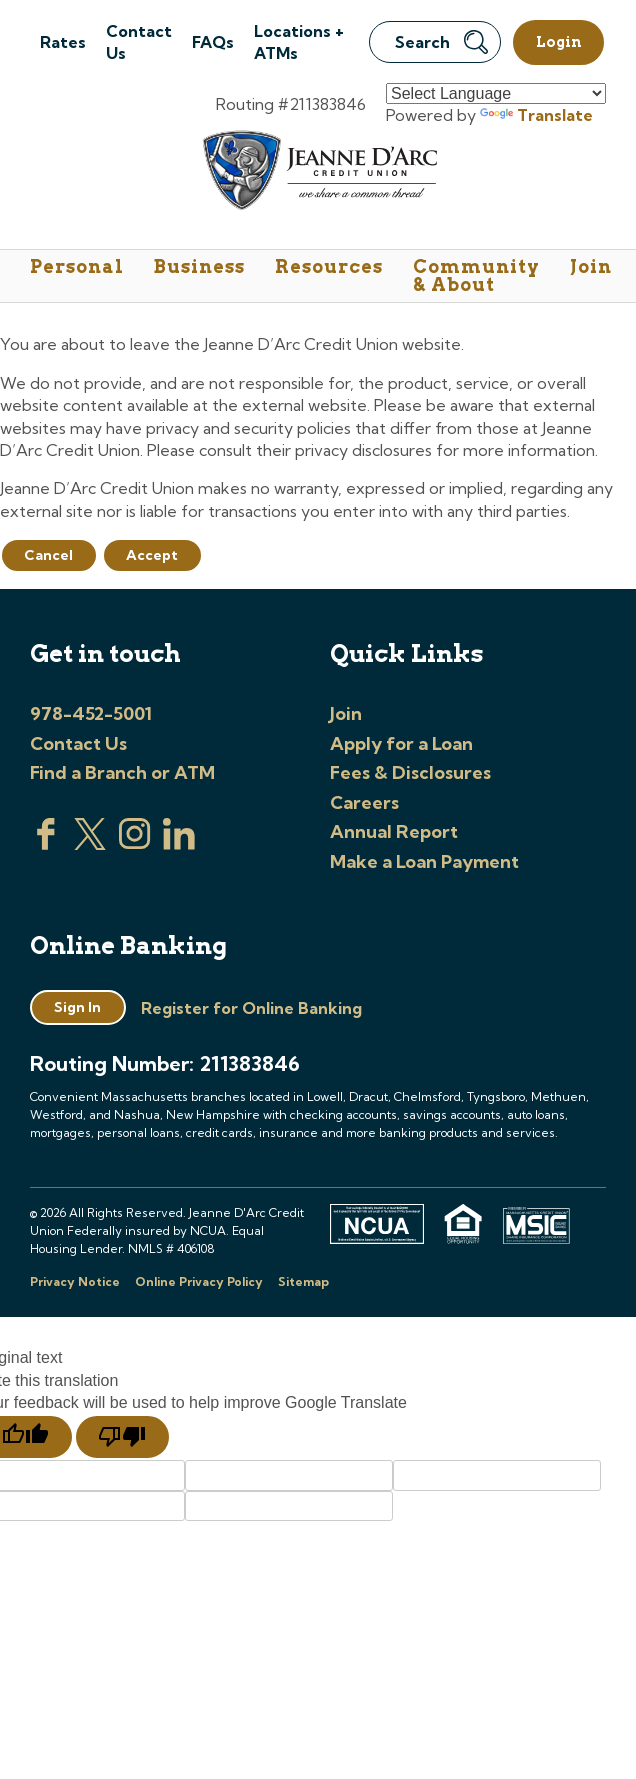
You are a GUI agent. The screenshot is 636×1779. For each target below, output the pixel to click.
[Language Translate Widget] (496, 93)
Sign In (77, 1007)
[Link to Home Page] (318, 173)
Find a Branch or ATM (122, 772)
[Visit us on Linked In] (179, 844)
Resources (329, 266)
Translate (536, 115)
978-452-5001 (91, 713)
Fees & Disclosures (410, 772)
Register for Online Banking (251, 1008)
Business (199, 266)
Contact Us (139, 42)
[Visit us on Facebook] (46, 844)
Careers (364, 802)
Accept (152, 555)
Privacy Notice (75, 1281)
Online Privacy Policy (199, 1281)
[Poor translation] (122, 1437)
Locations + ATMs (299, 42)
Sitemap (303, 1281)
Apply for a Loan (401, 743)
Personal (77, 266)
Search (441, 42)
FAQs (213, 42)
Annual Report (394, 831)
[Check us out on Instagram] (135, 844)
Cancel (48, 555)
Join (591, 266)
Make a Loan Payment (424, 861)
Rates (63, 42)
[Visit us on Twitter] (90, 844)
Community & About (476, 275)
